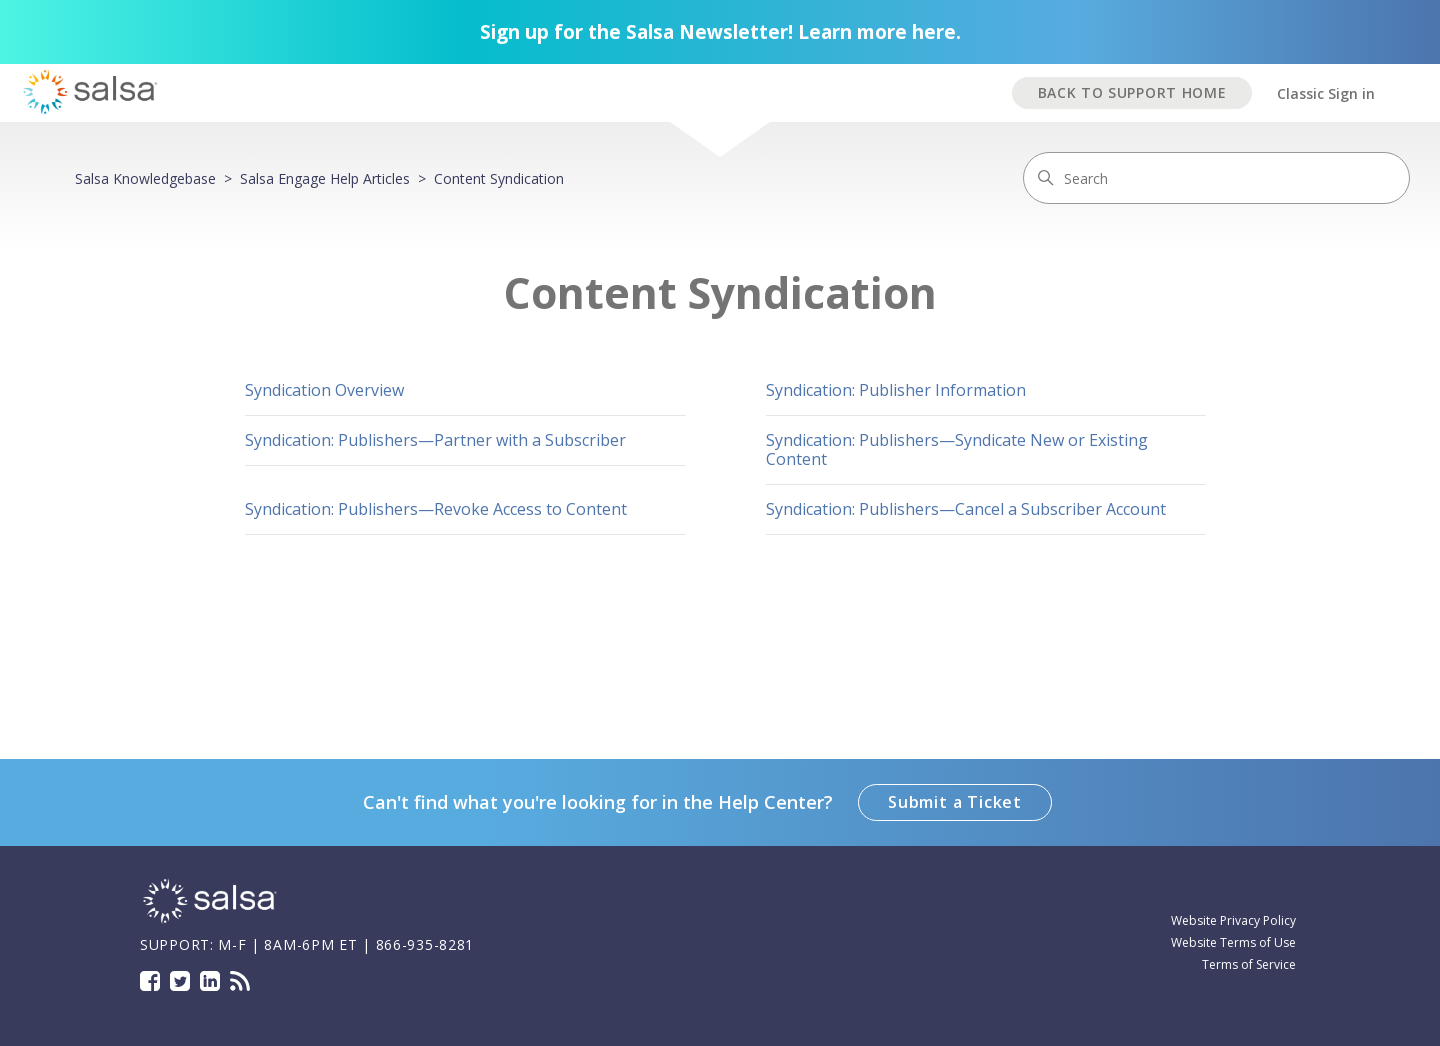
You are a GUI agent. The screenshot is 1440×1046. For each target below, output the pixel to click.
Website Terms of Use (1233, 942)
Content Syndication (499, 178)
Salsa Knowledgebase (145, 178)
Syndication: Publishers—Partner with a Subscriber (435, 440)
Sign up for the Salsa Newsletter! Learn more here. (720, 32)
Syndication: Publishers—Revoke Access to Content (436, 509)
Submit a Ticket (955, 802)
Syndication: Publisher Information (896, 390)
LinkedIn (210, 981)
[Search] (1216, 178)
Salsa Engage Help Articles (325, 178)
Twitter (180, 981)
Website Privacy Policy (1233, 920)
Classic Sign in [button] (1326, 93)
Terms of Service (1249, 964)
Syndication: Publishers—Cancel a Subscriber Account (966, 509)
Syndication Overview (324, 390)
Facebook (150, 981)
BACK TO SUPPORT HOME (1132, 92)
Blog (240, 981)
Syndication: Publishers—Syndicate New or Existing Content (957, 449)
